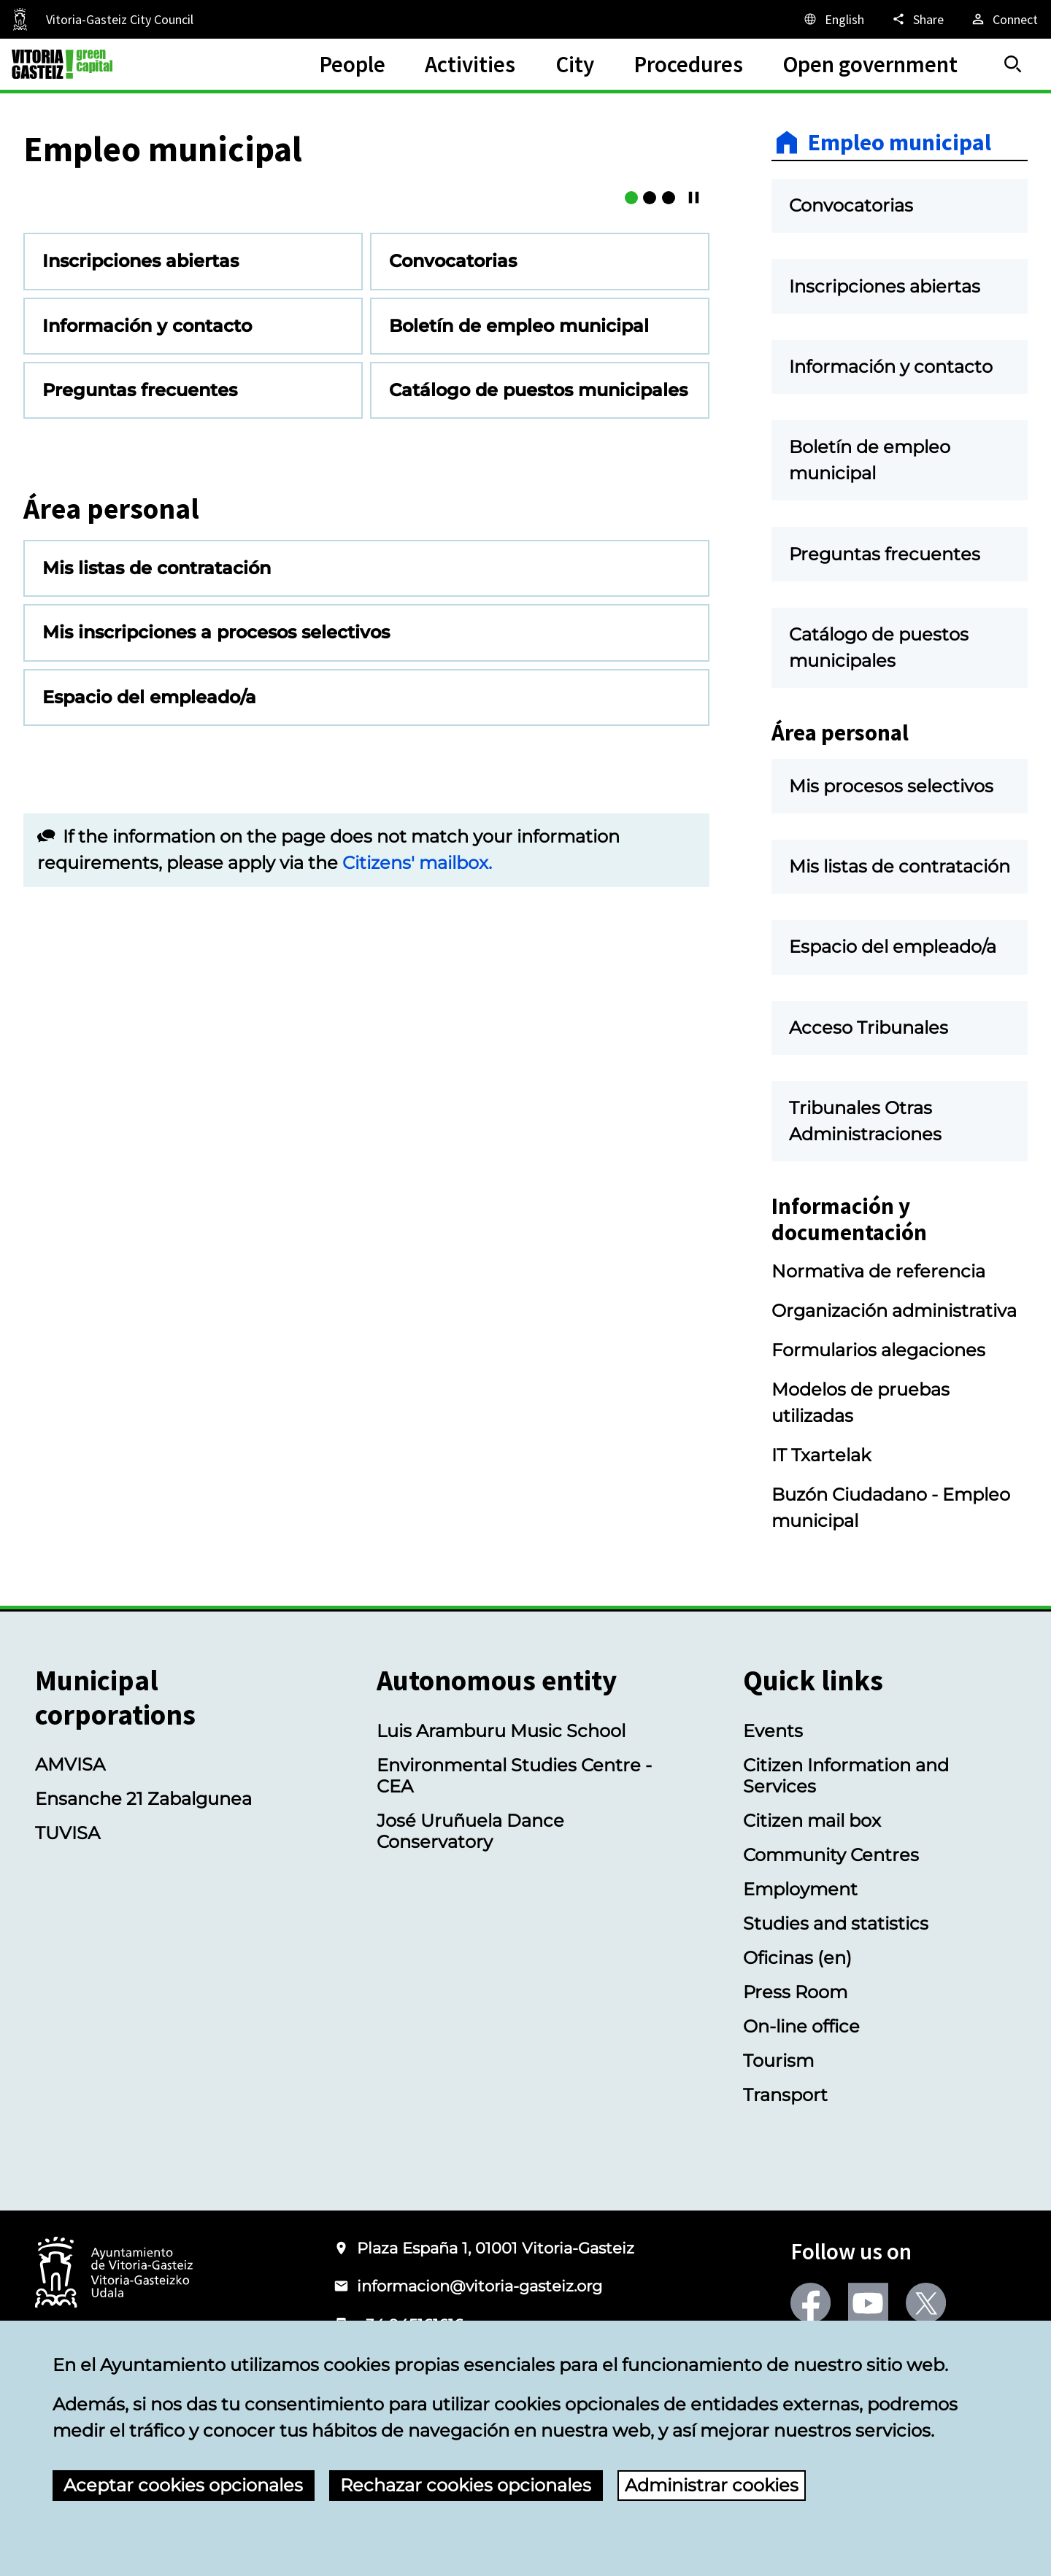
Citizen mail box (812, 1820)
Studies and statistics (835, 1923)
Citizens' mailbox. (417, 1125)
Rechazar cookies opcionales (465, 2485)
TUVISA (67, 1833)
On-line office (801, 2026)
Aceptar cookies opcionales (183, 2485)
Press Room (795, 1992)
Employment (800, 1889)
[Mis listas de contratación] (631, 460)
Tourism (778, 2060)
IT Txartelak (821, 1455)
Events (773, 1730)
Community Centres (831, 1854)
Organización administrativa (894, 1310)
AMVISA (70, 1764)
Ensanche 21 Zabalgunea (143, 1798)
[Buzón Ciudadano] (668, 460)
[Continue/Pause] (694, 460)
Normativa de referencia (878, 1271)
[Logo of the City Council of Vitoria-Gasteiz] (114, 2273)
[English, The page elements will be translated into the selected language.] (833, 19)
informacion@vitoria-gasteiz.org (479, 2286)
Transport (785, 2094)
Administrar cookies (711, 2485)
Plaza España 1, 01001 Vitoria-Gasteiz (495, 2248)
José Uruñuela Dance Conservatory (470, 1831)
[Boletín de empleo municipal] (649, 460)
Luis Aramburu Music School (501, 1730)
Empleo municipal (899, 142)
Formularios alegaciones (878, 1350)
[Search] (1013, 64)
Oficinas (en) (797, 1957)
